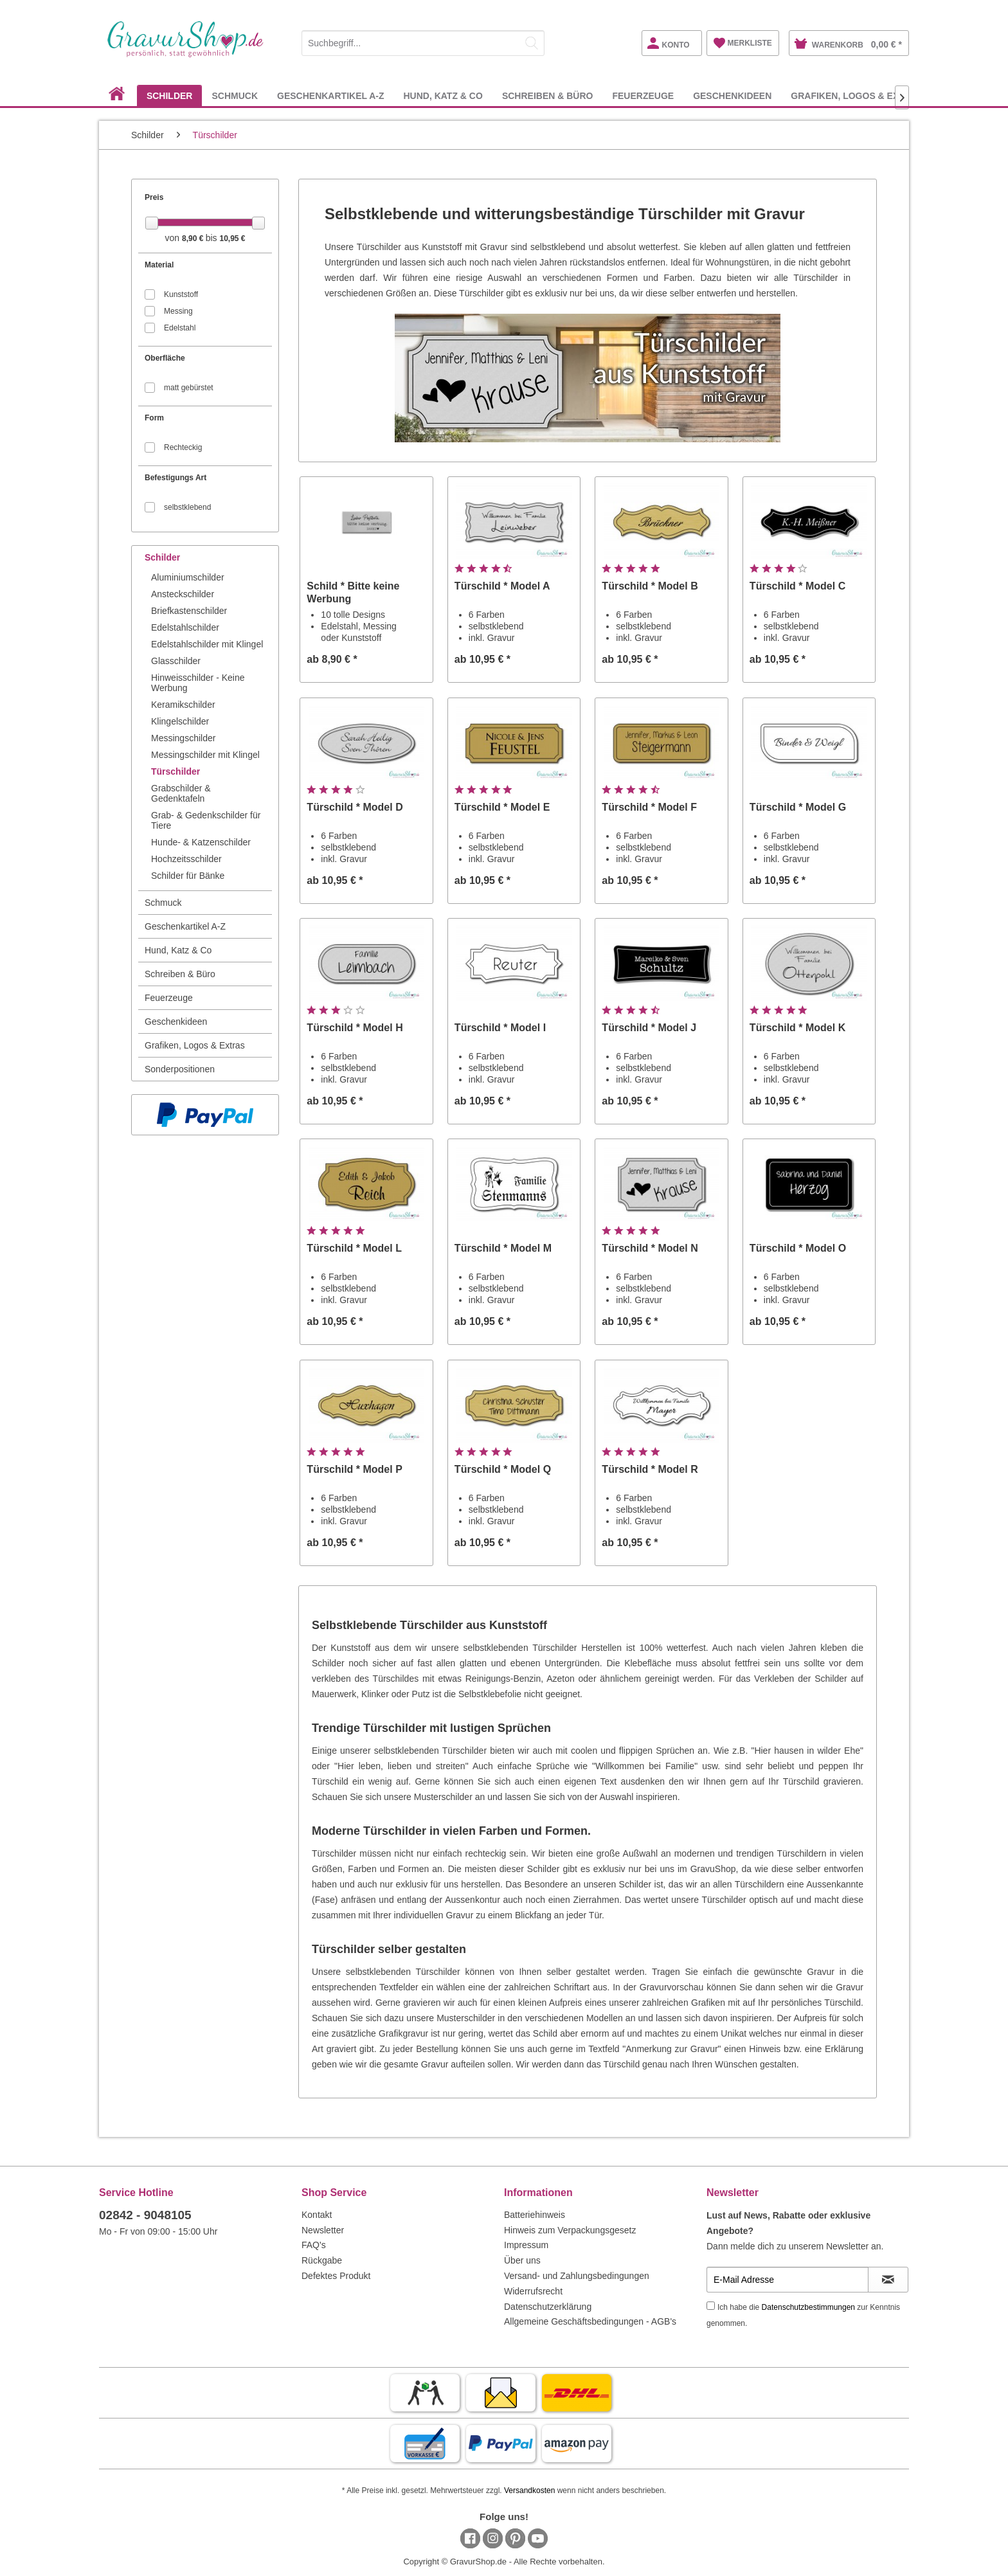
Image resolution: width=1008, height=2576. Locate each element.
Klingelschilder (180, 721)
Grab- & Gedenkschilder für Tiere (205, 820)
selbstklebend (187, 507)
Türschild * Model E (502, 807)
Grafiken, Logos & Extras (195, 1045)
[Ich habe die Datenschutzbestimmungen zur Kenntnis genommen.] (710, 2305)
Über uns (522, 2260)
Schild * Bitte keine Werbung (353, 592)
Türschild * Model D (354, 807)
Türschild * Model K (797, 1027)
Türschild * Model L (354, 1248)
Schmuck (163, 902)
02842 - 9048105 (145, 2215)
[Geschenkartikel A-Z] (330, 95)
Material (159, 264)
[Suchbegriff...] (423, 43)
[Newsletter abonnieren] (888, 2279)
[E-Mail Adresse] (787, 2279)
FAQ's (314, 2245)
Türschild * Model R (650, 1469)
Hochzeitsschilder (186, 859)
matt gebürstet (188, 387)
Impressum (526, 2245)
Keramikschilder (183, 704)
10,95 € (232, 238)
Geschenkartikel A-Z (185, 926)
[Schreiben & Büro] (547, 95)
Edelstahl (179, 327)
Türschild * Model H (354, 1027)
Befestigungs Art (175, 477)
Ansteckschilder (182, 594)
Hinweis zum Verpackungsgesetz (570, 2230)
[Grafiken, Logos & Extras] (857, 95)
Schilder (162, 557)
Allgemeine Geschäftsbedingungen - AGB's (590, 2321)
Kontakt (317, 2215)
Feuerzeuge (169, 998)
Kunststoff (181, 294)
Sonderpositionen (180, 1069)
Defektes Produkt (336, 2276)
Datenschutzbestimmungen (808, 2307)
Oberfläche (165, 358)
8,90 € (194, 238)
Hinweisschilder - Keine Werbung (198, 682)
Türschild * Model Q (503, 1469)
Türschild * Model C (797, 586)
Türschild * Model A (502, 586)
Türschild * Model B (650, 586)
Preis (154, 197)
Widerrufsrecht (533, 2291)
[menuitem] (423, 41)
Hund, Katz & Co (178, 950)
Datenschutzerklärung (547, 2306)
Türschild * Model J (649, 1027)
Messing (178, 311)
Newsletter (323, 2230)
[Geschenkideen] (732, 95)
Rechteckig (183, 447)
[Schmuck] (234, 95)
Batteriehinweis (534, 2215)
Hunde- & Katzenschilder (201, 842)
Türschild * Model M (503, 1248)
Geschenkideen (176, 1021)
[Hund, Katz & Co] (442, 95)
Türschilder (175, 771)
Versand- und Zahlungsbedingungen (576, 2276)
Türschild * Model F (649, 807)
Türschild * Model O (798, 1248)
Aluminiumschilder (187, 577)
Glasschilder (176, 661)
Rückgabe (322, 2260)
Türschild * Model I (500, 1027)
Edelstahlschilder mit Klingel (207, 644)
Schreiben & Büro (180, 974)
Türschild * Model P (354, 1469)
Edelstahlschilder (185, 627)
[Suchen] (531, 43)
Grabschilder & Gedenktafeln (181, 793)
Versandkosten (529, 2490)
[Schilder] (170, 95)
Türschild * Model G (798, 807)
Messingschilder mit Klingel (205, 755)
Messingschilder (183, 738)
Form (154, 417)
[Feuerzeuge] (642, 95)
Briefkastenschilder (189, 611)
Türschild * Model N (650, 1248)
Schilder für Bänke (187, 875)
